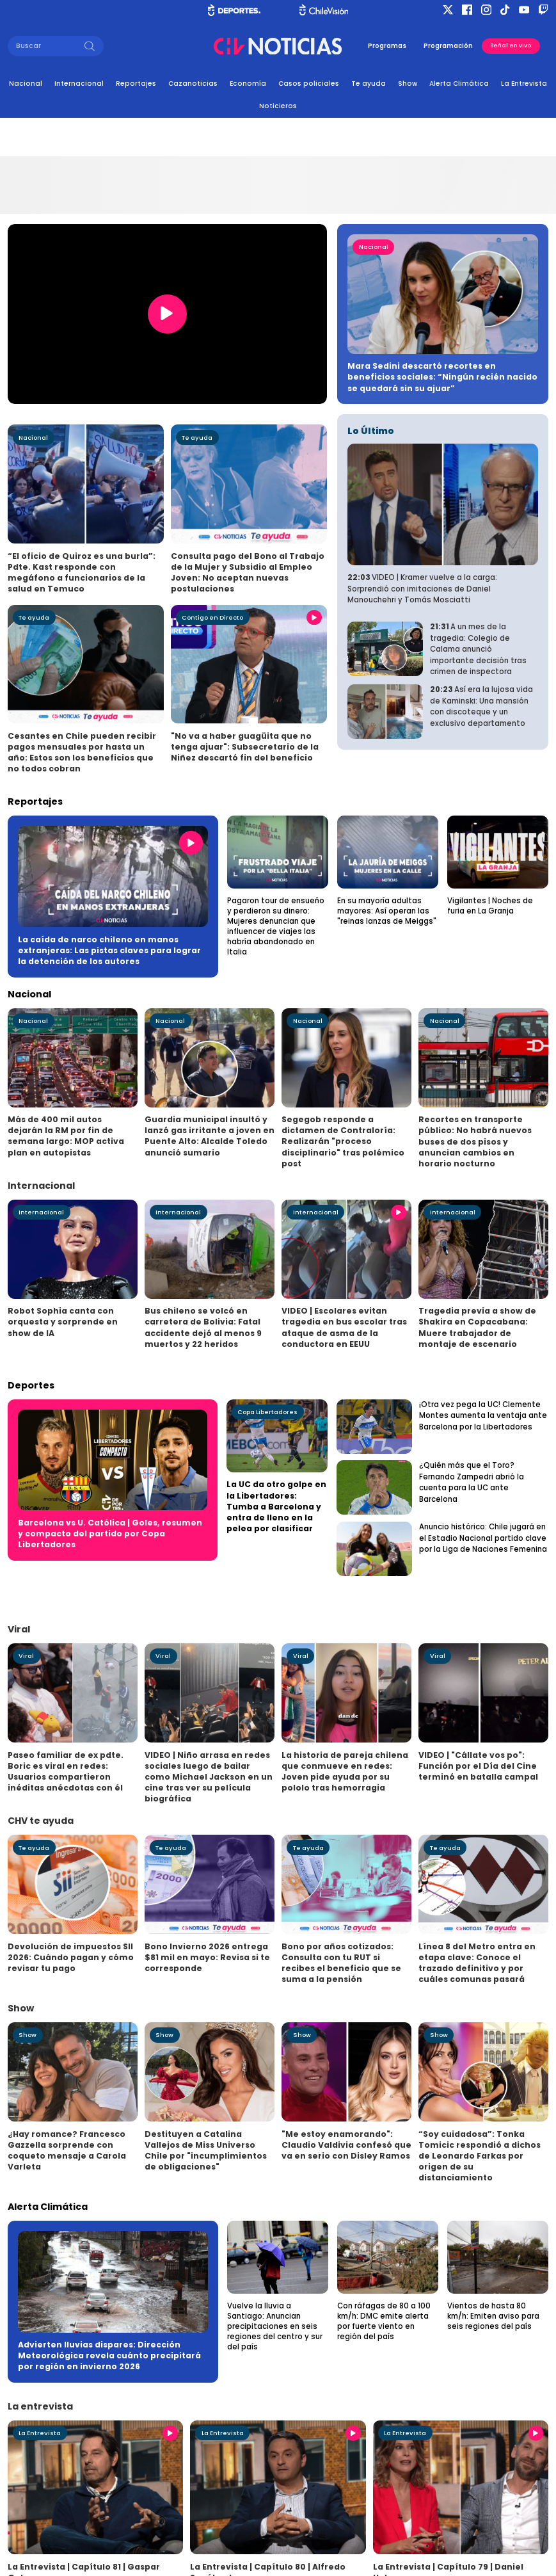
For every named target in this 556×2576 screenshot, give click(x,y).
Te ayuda (368, 83)
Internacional (79, 83)
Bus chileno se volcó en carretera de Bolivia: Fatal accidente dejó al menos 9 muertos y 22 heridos (203, 1327)
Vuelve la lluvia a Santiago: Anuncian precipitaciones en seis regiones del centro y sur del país (274, 2326)
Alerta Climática (459, 83)
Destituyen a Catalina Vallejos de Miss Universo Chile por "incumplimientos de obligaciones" (206, 2150)
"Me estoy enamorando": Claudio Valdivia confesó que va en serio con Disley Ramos (346, 2145)
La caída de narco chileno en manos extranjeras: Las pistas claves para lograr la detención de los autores (109, 950)
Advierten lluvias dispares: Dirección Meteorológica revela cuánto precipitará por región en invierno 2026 (109, 2355)
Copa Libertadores (267, 1412)
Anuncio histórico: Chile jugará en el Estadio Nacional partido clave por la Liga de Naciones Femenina (483, 1538)
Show (407, 83)
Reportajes (136, 83)
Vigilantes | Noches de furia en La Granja (490, 906)
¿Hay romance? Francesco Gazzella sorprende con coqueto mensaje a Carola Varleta (67, 2150)
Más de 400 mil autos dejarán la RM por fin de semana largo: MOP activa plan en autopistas (66, 1135)
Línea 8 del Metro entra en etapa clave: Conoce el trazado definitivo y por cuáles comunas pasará (477, 1962)
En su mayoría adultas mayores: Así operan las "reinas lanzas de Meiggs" (386, 911)
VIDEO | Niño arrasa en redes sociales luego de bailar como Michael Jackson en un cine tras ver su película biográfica (209, 1777)
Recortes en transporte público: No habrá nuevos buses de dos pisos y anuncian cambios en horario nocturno (475, 1141)
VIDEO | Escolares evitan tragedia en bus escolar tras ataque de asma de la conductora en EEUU (344, 1327)
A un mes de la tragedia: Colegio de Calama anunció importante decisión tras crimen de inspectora (478, 649)
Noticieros (278, 106)
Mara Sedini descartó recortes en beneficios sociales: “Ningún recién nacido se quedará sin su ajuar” (442, 376)
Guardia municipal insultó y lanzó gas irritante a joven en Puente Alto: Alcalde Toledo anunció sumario (209, 1135)
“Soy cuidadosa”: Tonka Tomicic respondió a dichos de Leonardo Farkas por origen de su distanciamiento (479, 2156)
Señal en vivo (510, 45)
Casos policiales (308, 83)
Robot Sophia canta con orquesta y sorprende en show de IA (63, 1321)
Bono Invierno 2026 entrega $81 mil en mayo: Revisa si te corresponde (207, 1957)
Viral (26, 1656)
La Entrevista (524, 83)
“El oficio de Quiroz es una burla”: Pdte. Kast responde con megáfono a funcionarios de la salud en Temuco (81, 572)
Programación (448, 46)
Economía (248, 83)
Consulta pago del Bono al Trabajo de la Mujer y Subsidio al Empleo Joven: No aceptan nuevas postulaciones (247, 572)
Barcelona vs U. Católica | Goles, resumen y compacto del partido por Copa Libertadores (110, 1533)
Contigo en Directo (212, 617)
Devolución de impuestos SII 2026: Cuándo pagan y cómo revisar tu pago (71, 1957)
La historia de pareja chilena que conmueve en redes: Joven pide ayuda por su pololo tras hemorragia (345, 1771)
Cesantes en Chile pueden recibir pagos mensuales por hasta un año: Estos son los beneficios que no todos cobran (82, 752)
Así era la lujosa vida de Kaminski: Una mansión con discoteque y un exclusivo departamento (481, 706)
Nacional (25, 83)
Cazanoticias (193, 83)
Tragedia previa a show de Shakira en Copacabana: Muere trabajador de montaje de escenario (477, 1327)
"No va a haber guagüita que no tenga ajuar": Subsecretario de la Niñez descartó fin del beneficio (245, 746)
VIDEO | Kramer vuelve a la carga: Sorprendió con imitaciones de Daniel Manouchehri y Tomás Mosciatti (422, 588)
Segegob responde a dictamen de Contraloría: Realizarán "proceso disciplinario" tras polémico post (343, 1141)
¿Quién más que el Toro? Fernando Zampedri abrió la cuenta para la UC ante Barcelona (471, 1482)
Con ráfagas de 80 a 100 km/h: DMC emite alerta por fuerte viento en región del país (384, 2321)
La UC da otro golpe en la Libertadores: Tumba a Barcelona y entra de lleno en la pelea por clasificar (276, 1506)
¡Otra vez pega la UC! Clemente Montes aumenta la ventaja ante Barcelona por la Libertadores (483, 1415)
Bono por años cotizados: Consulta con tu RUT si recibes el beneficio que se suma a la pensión (341, 1962)
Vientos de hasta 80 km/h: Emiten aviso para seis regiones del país (493, 2316)
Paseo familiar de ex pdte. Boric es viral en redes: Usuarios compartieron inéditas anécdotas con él (65, 1771)
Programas (387, 46)
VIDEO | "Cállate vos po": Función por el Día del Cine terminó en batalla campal (478, 1766)
